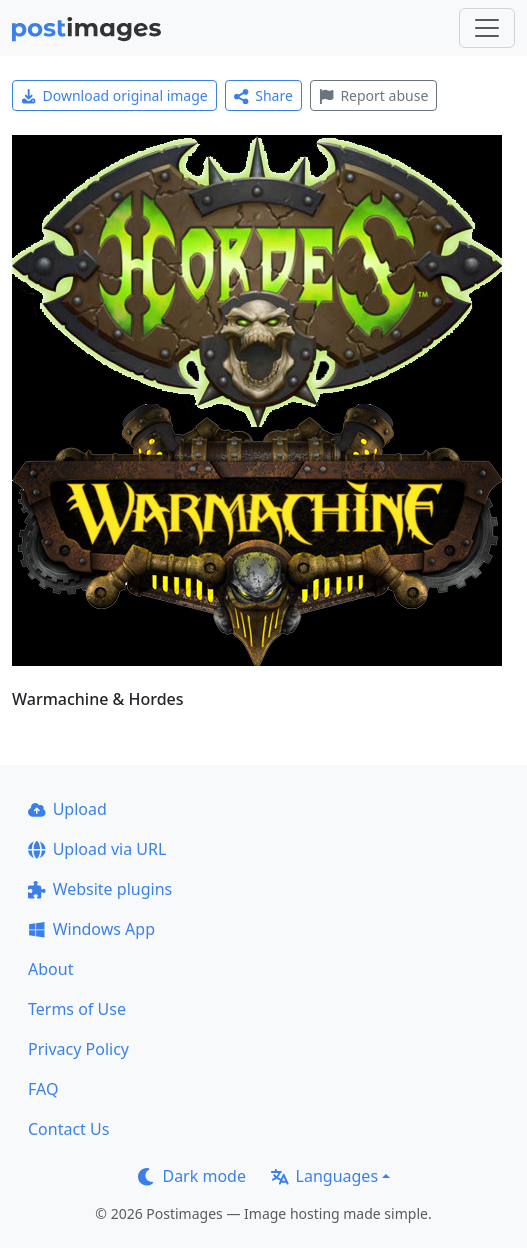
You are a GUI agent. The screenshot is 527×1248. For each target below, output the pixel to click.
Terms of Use (77, 1009)
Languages (324, 1176)
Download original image (114, 95)
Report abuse (373, 95)
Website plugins (100, 889)
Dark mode (192, 1176)
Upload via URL (97, 849)
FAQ (43, 1089)
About (50, 969)
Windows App (91, 929)
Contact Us (68, 1129)
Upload (67, 809)
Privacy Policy (78, 1049)
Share (263, 95)
